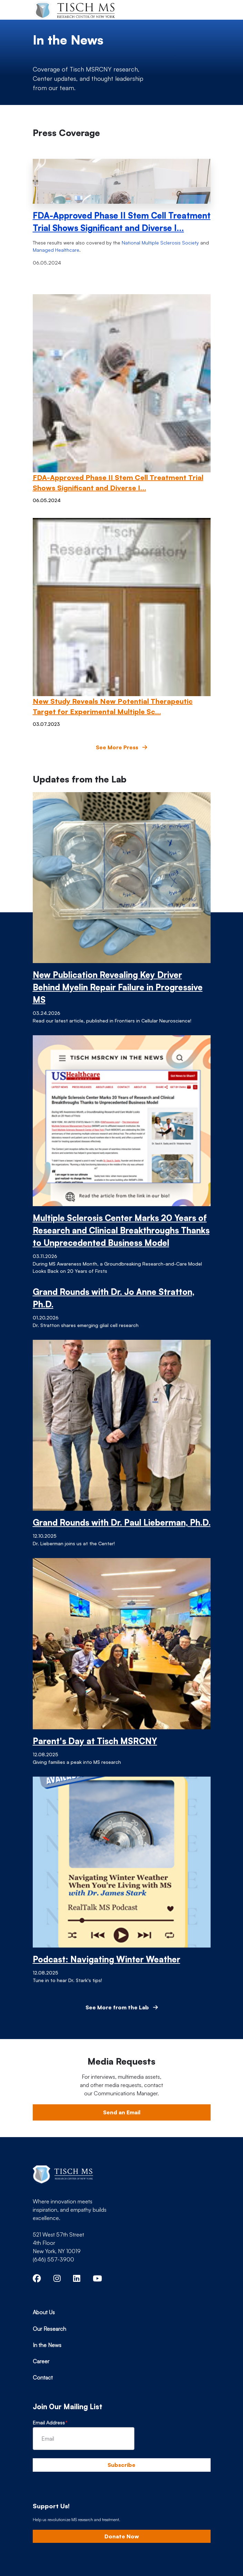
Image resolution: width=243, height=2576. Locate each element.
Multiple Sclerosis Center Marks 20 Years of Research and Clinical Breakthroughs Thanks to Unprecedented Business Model (121, 1230)
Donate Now (121, 2536)
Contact (43, 2377)
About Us (44, 2312)
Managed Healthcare (56, 250)
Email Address (49, 2422)
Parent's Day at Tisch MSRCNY (95, 1741)
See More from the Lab (121, 2007)
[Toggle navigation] (199, 10)
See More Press (121, 747)
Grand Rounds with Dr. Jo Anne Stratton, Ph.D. (113, 1298)
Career (41, 2361)
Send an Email (121, 2112)
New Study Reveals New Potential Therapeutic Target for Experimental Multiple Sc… (113, 706)
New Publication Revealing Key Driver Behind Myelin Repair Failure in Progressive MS (118, 987)
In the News (47, 2345)
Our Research (49, 2328)
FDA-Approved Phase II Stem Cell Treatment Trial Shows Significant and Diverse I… (122, 221)
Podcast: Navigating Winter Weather (106, 1959)
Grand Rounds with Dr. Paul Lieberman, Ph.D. (122, 1522)
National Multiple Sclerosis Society (160, 243)
